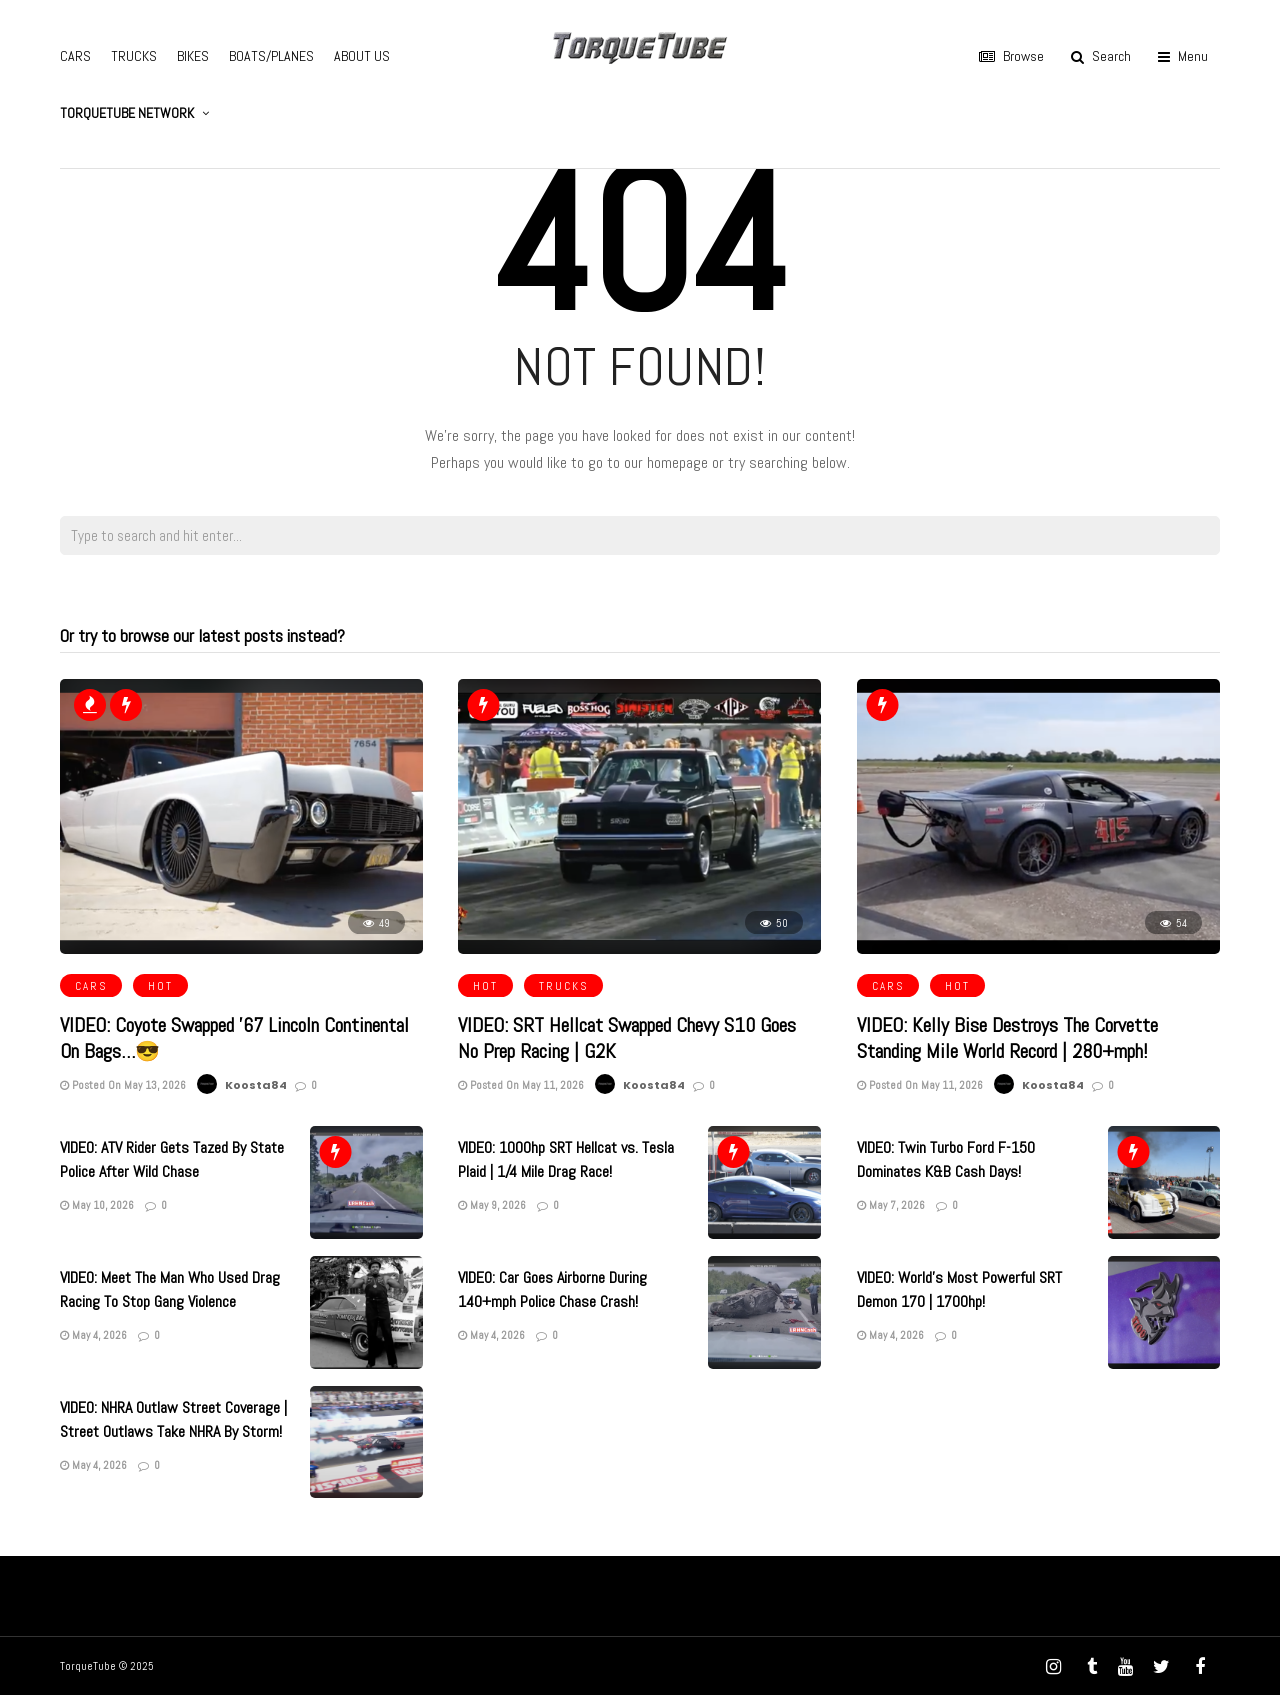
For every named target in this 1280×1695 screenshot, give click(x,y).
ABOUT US (362, 56)
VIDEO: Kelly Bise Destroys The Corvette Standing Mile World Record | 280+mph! (1007, 1038)
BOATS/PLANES (271, 56)
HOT (160, 986)
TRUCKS (134, 56)
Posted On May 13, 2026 (123, 1085)
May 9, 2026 (492, 1205)
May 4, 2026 (93, 1335)
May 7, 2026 (891, 1205)
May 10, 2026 (97, 1205)
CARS (75, 56)
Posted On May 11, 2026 (521, 1085)
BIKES (193, 56)
